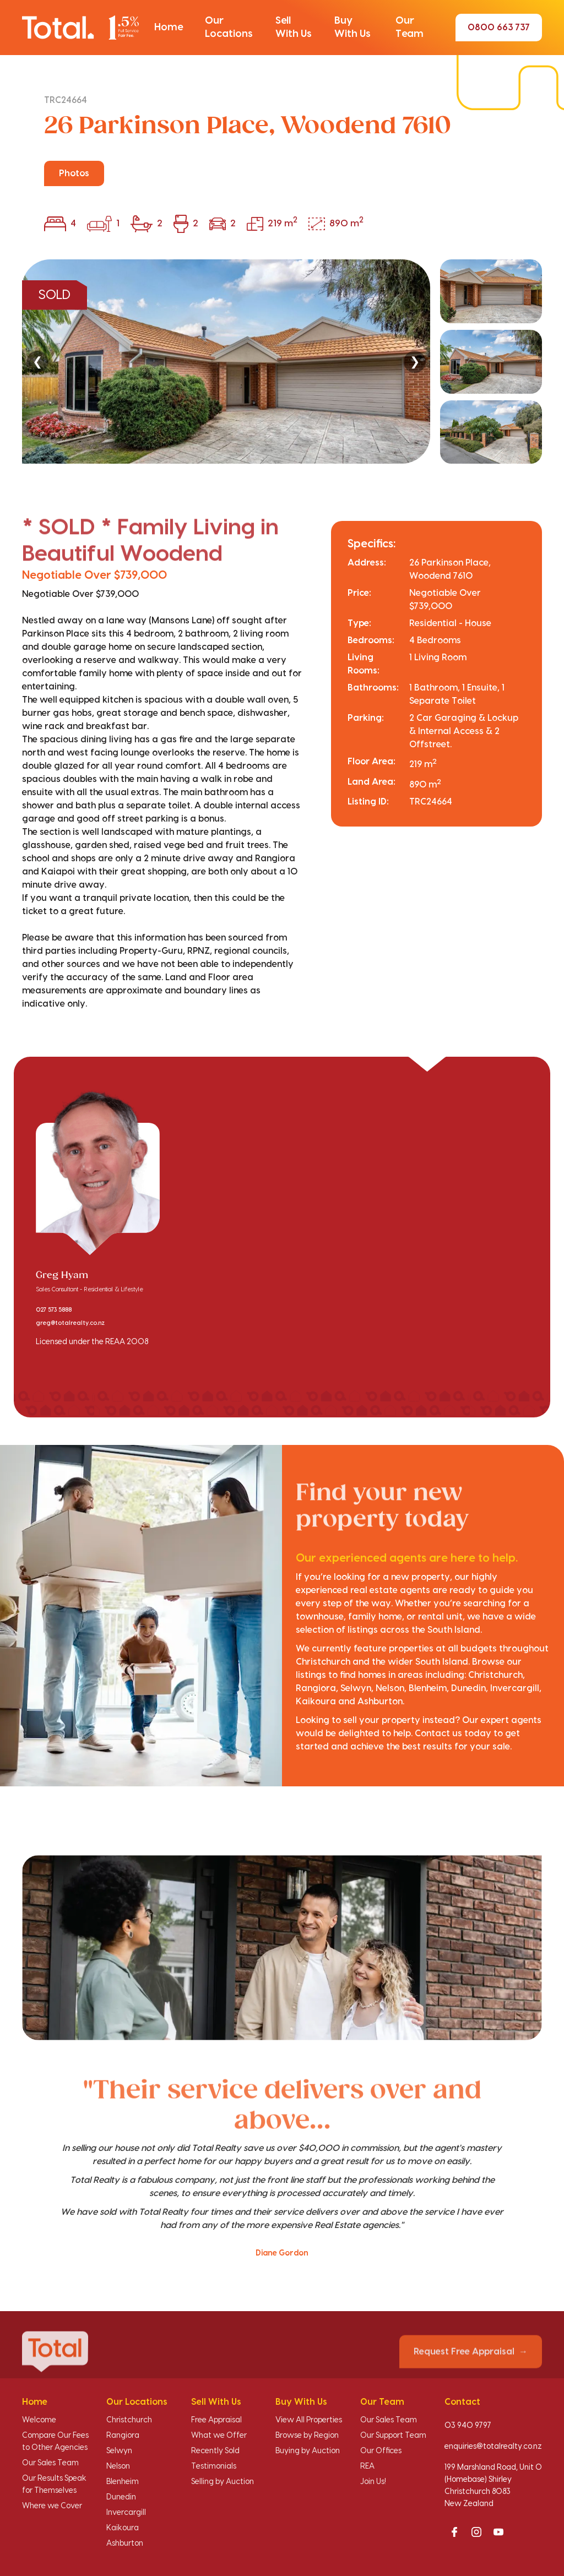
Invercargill (126, 2513)
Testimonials (213, 2466)
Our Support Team (393, 2435)
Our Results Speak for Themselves (54, 2485)
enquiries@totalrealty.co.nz (493, 2446)
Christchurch (129, 2420)
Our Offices (381, 2451)
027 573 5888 (54, 1310)
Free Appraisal (216, 2420)
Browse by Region (307, 2435)
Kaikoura (122, 2528)
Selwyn (119, 2451)
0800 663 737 (499, 27)
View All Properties (308, 2420)
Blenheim (122, 2482)
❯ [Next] (415, 361)
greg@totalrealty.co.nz (70, 1323)
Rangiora (122, 2435)
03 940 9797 (467, 2426)
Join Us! (373, 2482)
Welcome (39, 2420)
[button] (168, 27)
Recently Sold (215, 2451)
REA (367, 2466)
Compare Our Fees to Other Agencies (55, 2442)
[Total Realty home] (80, 27)
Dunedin (121, 2497)
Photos (74, 173)
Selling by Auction (222, 2482)
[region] (282, 361)
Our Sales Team (50, 2463)
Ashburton (124, 2543)
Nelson (118, 2466)
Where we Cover (52, 2506)
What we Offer (219, 2435)
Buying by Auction (307, 2451)
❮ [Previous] (37, 361)
